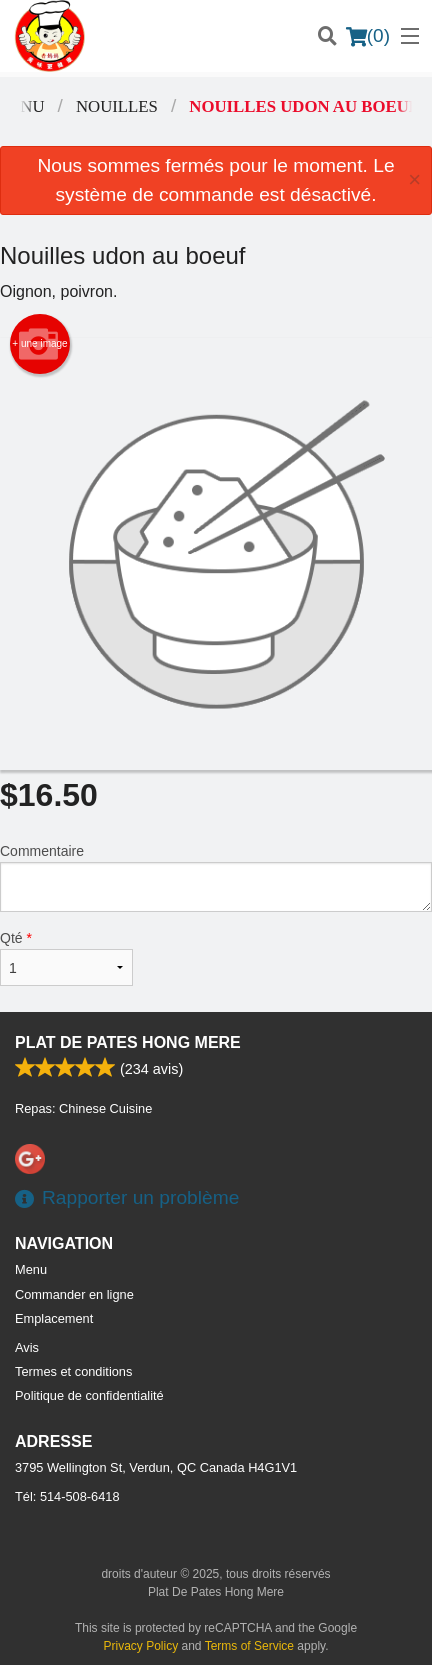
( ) (368, 36)
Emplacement (54, 1318)
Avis (27, 1347)
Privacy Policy (141, 1646)
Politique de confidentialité (89, 1395)
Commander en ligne (74, 1294)
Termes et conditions (73, 1371)
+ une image (39, 344)
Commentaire (216, 877)
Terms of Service (249, 1646)
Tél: (67, 1496)
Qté (66, 958)
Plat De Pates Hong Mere (128, 1042)
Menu (31, 1269)
